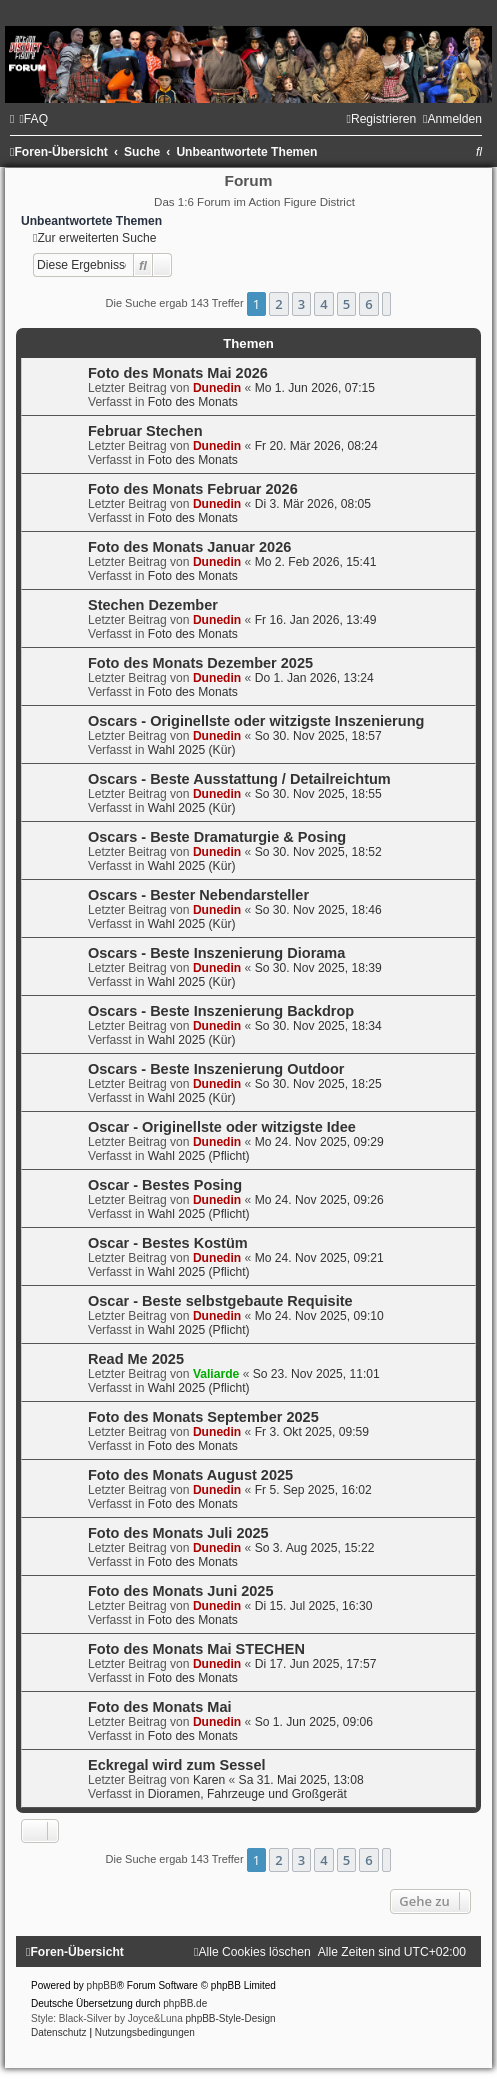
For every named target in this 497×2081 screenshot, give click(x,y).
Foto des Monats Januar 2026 (189, 547)
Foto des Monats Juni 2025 (181, 1591)
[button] (387, 304)
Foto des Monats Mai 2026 (178, 373)
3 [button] (301, 304)
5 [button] (346, 304)
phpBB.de (185, 2003)
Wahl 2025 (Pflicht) (199, 1156)
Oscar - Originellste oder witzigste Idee (222, 1127)
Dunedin (217, 388)
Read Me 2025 (136, 1359)
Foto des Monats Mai (160, 1707)
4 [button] (323, 304)
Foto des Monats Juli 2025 (178, 1533)
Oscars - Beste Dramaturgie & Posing (217, 837)
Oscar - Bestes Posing (165, 1185)
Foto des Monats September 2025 (203, 1417)
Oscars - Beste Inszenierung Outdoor (216, 1069)
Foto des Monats (193, 402)
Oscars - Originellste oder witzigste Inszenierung (256, 721)
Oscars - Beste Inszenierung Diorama (216, 953)
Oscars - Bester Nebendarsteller (198, 895)
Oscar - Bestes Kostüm (168, 1243)
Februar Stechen (145, 431)
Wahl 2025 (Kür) (192, 750)
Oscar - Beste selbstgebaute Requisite (220, 1301)
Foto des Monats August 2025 (190, 1475)
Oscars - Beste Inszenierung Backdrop (221, 1011)
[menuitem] (33, 119)
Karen (209, 1780)
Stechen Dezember (153, 605)
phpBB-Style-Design (231, 2018)
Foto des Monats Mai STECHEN (196, 1649)
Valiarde (216, 1374)
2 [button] (278, 304)
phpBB (102, 1985)
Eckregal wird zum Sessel (177, 1765)
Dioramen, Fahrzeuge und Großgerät (247, 1794)
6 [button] (368, 304)
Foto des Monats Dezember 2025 (200, 663)
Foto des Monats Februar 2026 (193, 489)
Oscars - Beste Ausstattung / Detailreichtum (239, 779)
